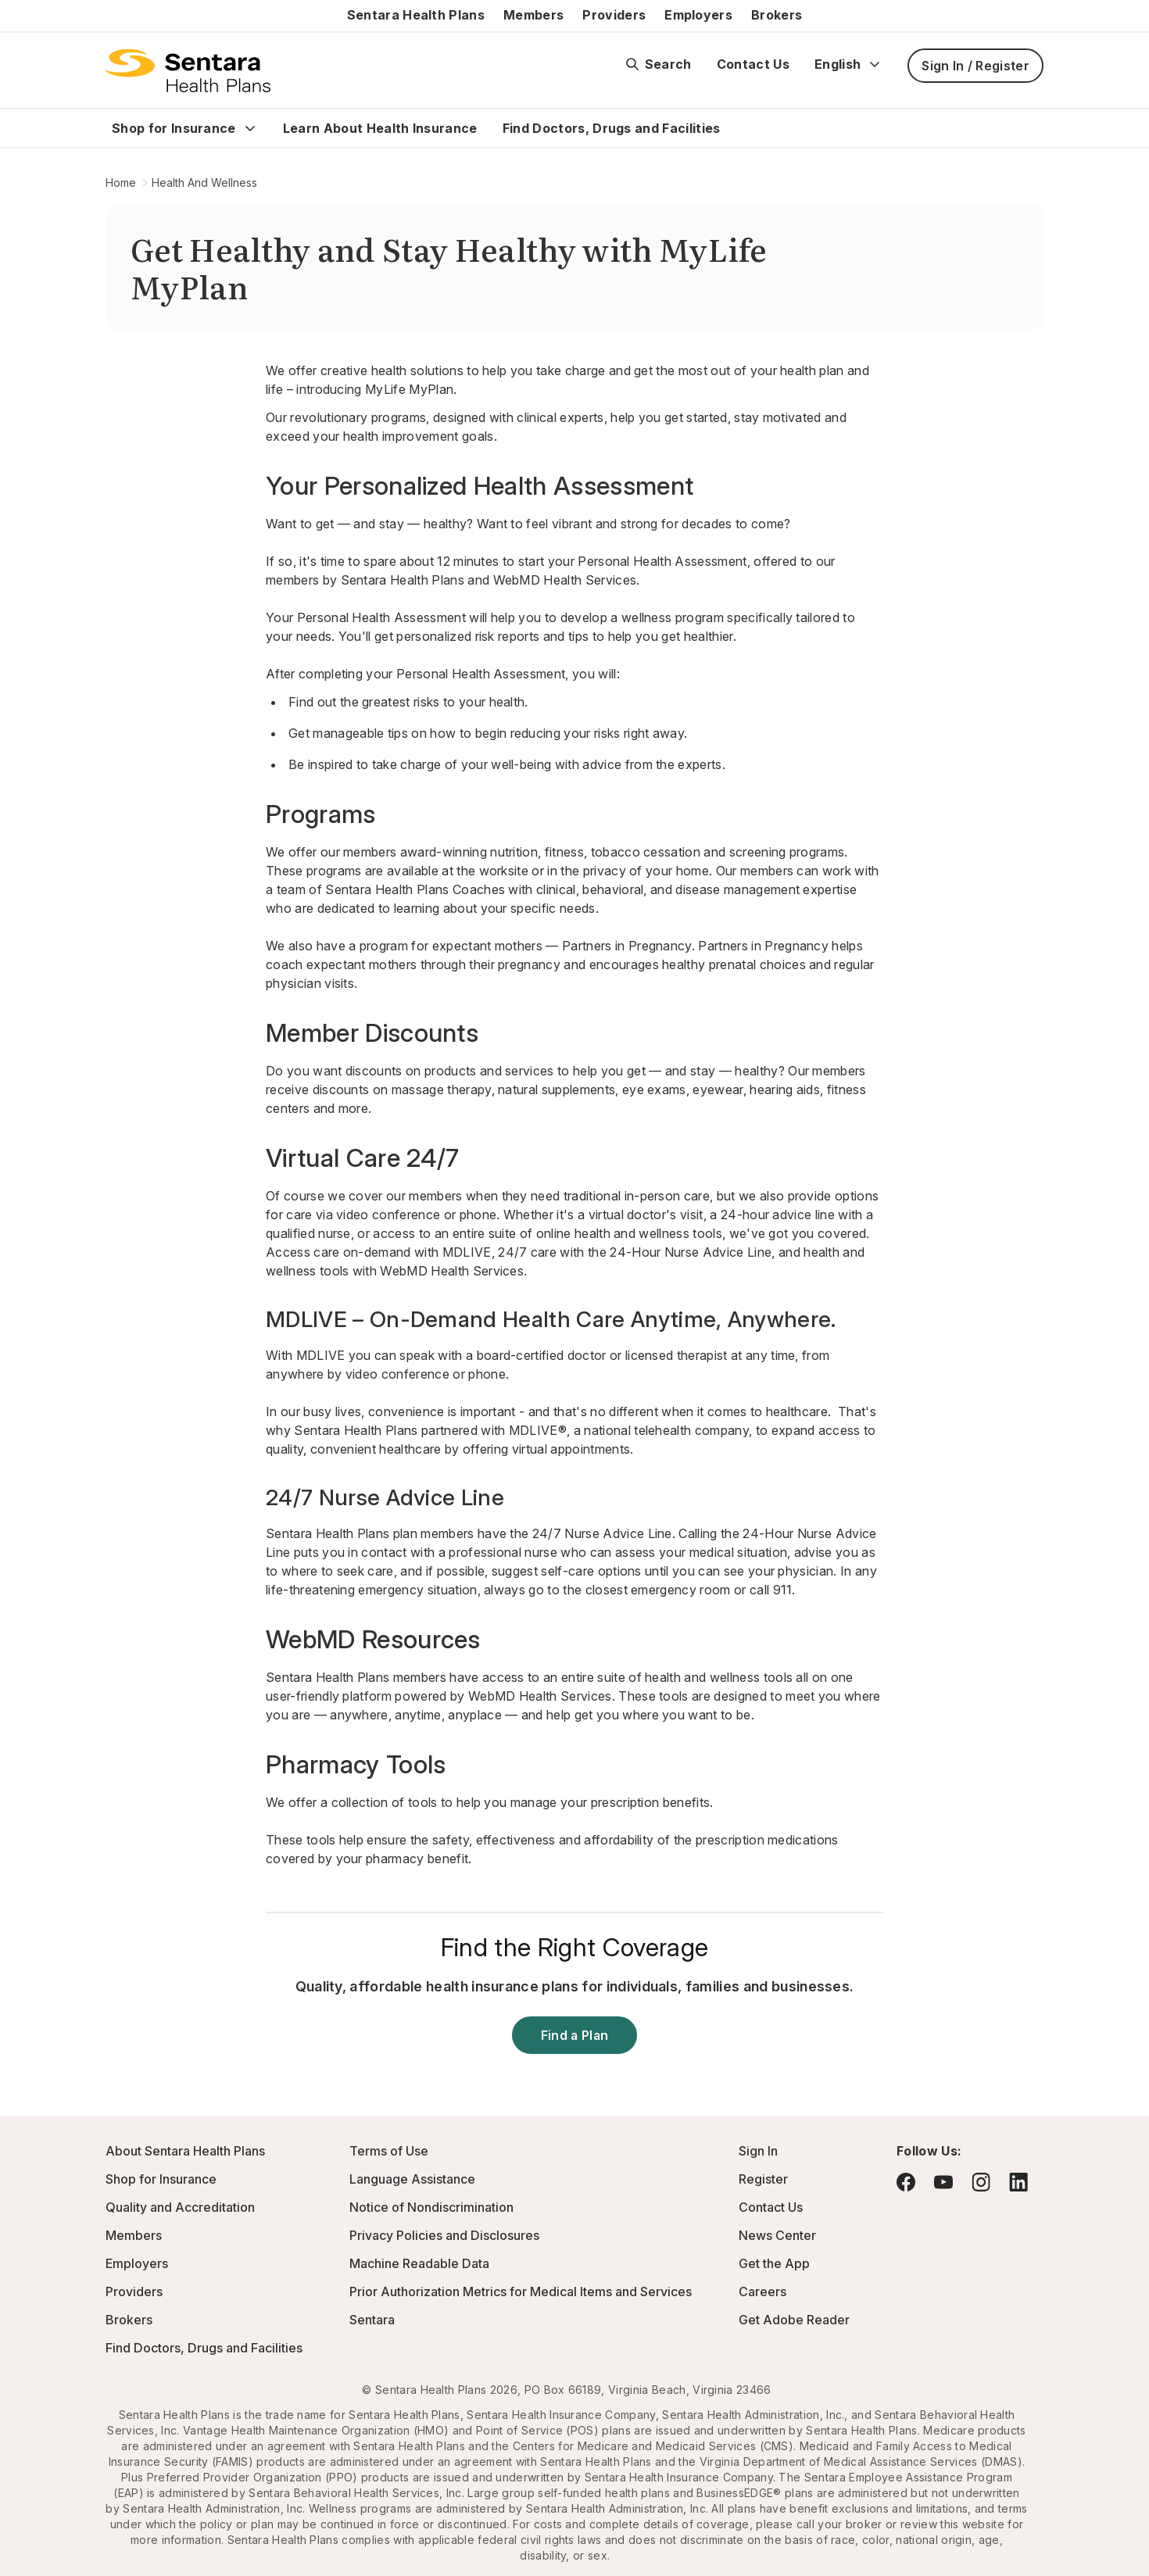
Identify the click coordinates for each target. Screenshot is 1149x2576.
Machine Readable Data (419, 2263)
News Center (777, 2235)
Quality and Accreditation (180, 2207)
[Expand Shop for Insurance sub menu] (250, 128)
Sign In (758, 2151)
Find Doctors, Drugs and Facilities (612, 128)
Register (763, 2179)
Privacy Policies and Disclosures (444, 2235)
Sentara (372, 2319)
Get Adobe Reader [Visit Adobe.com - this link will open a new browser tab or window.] (794, 2319)
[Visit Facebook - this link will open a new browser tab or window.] (906, 2182)
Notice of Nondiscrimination (431, 2207)
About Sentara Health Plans (185, 2151)
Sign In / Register (975, 65)
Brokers (776, 15)
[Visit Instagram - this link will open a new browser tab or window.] (981, 2182)
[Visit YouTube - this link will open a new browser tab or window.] (943, 2182)
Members (533, 15)
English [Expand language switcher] (848, 64)
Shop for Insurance (174, 128)
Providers (614, 15)
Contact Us (753, 64)
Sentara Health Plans (416, 15)
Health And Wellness (204, 182)
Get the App (774, 2263)
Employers (698, 15)
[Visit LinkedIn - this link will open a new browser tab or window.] (1018, 2182)
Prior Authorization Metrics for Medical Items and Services (520, 2291)
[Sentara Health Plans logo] (188, 70)
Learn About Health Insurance (380, 128)
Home (121, 182)
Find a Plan (575, 2035)
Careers (762, 2291)
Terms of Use (388, 2151)
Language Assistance (412, 2179)
